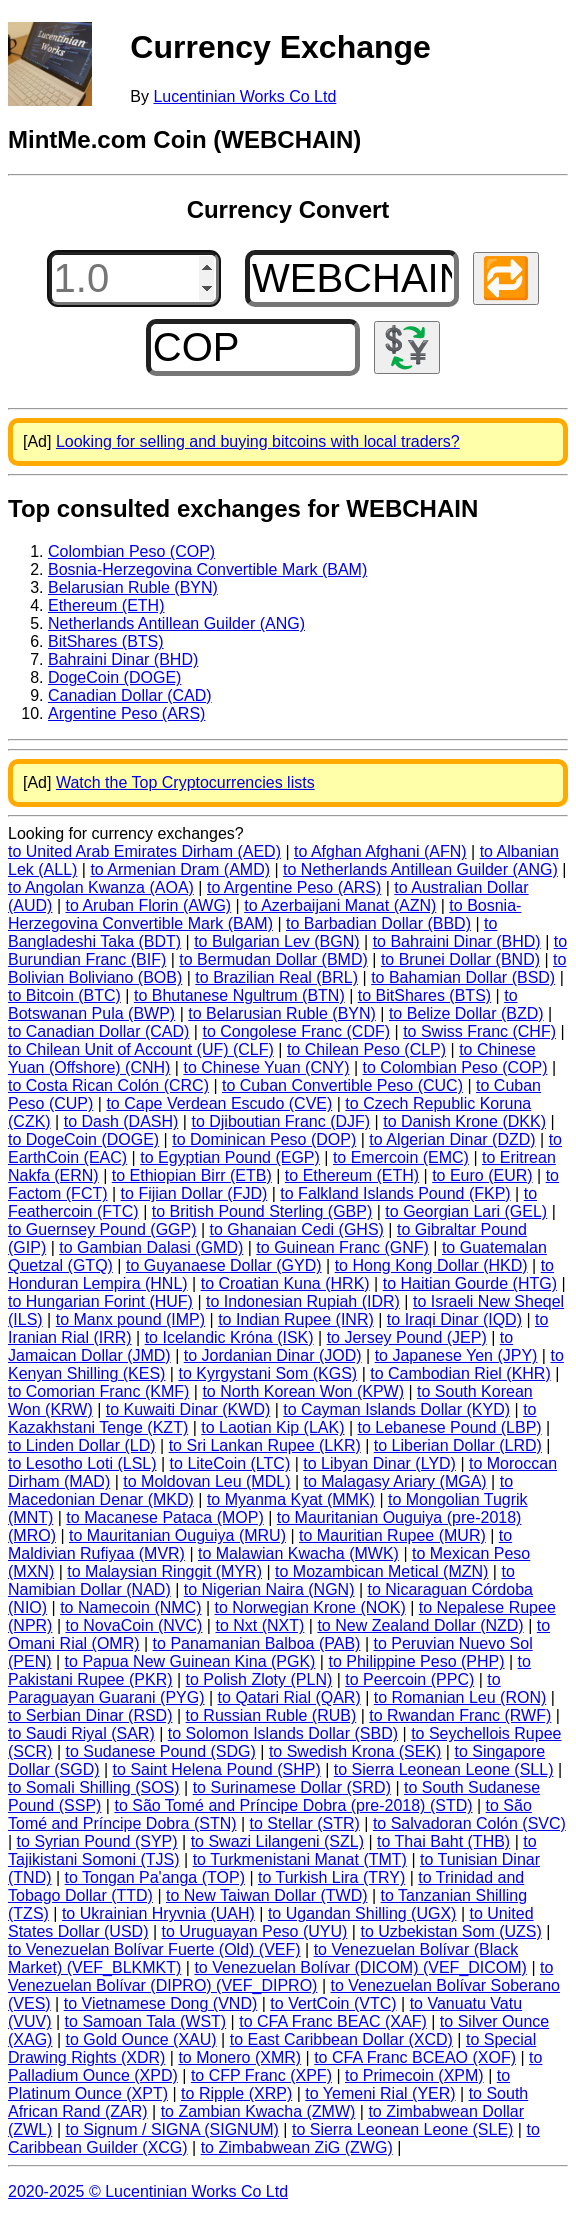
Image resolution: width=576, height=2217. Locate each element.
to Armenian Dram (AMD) (180, 869)
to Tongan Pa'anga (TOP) (155, 1877)
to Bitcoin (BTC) (64, 995)
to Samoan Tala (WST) (146, 2021)
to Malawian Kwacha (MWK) (298, 1553)
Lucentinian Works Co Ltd (244, 96)
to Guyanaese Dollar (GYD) (224, 1265)
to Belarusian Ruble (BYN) (282, 1013)
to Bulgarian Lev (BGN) (276, 941)
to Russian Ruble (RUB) (271, 1715)
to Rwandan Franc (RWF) (460, 1715)
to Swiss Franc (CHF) (479, 1031)
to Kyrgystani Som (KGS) (267, 1373)
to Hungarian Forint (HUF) (100, 1301)
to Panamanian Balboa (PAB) (257, 1643)
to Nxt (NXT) (259, 1625)
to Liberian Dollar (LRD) (458, 1445)
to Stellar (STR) (305, 1823)
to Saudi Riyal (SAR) (81, 1733)
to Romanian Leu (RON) (460, 1697)
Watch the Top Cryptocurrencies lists (185, 782)
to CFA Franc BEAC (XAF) (333, 2021)
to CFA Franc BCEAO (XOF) (415, 2057)
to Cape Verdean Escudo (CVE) (219, 1103)
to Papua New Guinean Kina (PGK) (190, 1661)
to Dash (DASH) (121, 1121)
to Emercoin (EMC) (401, 1157)
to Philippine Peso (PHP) (416, 1661)
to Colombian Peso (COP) (455, 1067)
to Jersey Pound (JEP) (407, 1337)
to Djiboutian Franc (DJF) (280, 1121)
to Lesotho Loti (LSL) (82, 1463)
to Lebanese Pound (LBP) (450, 1427)
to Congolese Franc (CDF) (296, 1031)
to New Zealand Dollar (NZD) (420, 1625)
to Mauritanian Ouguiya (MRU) (177, 1535)
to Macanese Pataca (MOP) (164, 1517)
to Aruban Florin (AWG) (148, 905)
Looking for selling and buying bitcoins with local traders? (258, 441)
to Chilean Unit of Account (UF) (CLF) (141, 1049)
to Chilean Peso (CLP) (366, 1049)
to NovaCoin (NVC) (133, 1625)
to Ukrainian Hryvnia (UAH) (158, 1913)
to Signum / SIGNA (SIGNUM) (172, 2129)
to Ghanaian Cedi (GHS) (297, 1229)
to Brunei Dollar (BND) (460, 959)
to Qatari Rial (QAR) (289, 1697)
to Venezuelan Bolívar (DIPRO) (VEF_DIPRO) (280, 1976)
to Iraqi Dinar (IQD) (454, 1319)
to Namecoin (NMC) (130, 1607)
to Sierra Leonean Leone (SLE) (402, 2129)
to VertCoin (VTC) (333, 2003)
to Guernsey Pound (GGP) (102, 1229)
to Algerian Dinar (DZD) (452, 1139)
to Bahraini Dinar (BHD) (457, 941)
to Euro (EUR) (482, 1175)
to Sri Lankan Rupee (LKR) (265, 1445)
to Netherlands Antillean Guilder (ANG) (420, 869)
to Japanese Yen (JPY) (456, 1355)
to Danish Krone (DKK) (464, 1121)
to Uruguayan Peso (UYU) (255, 1931)
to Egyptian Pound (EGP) (230, 1157)
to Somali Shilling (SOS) (94, 1787)
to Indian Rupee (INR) (296, 1319)
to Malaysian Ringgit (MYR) (164, 1571)
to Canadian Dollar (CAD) (98, 1031)
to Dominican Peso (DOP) (264, 1139)
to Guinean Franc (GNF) (342, 1247)
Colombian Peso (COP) (131, 551)
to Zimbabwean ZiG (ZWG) (297, 2147)
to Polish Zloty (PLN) (259, 1679)
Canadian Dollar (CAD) (130, 695)
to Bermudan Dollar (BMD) (273, 959)
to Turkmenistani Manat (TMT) (300, 1859)
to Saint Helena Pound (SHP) (217, 1769)
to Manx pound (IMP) (130, 1319)
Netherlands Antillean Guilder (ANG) (176, 623)
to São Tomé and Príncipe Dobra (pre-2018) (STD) (293, 1805)
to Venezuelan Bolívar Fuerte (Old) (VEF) (154, 1949)
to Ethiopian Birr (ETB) (192, 1175)
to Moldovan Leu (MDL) (206, 1481)
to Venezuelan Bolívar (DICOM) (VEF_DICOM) (360, 1967)
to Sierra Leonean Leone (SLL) (444, 1769)
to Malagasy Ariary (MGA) (395, 1481)
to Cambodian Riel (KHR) (460, 1373)
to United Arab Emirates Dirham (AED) (144, 851)
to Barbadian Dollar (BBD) (378, 923)
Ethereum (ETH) (106, 605)
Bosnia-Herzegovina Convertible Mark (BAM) (207, 569)
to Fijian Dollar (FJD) (194, 1193)
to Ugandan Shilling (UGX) (362, 1913)
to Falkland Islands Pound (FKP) (395, 1193)
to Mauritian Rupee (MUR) (392, 1535)
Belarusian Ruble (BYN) (133, 587)
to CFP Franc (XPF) (261, 2075)
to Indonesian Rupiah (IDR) (303, 1301)
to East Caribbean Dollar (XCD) (341, 2039)
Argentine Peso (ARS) (126, 713)
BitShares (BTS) (106, 641)
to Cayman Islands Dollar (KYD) (396, 1409)
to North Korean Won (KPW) (303, 1391)
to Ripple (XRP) (236, 2093)
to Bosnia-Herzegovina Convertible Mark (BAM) (264, 914)
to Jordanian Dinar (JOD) (273, 1355)
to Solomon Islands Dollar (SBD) (283, 1733)
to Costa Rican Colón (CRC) (108, 1085)
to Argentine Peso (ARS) (294, 887)
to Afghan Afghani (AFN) (380, 851)
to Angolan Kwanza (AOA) (101, 887)
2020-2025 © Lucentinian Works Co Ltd (148, 2191)
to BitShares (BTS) (424, 995)
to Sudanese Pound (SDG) (160, 1751)
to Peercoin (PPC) (409, 1679)
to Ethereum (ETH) (352, 1175)
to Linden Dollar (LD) (82, 1445)
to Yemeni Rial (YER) (380, 2093)
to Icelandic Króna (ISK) (229, 1337)
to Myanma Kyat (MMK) (291, 1499)
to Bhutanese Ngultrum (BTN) (239, 995)
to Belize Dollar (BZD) (466, 1013)
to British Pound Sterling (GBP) (262, 1211)
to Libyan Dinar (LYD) (379, 1463)
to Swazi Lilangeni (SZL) (277, 1841)
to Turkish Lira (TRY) (331, 1877)
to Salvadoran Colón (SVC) (469, 1823)
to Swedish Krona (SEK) (355, 1751)
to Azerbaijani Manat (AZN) (340, 905)
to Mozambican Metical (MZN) (381, 1571)
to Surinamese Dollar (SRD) (292, 1787)
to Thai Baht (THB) (443, 1841)
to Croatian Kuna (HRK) (285, 1283)
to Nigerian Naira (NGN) (269, 1589)
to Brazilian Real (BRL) (276, 977)
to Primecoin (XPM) (414, 2075)
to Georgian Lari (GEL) (466, 1211)
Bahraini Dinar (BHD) (123, 659)
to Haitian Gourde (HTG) (470, 1283)
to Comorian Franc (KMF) (98, 1391)
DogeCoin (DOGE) (114, 677)
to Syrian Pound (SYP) (97, 1841)
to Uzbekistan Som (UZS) (450, 1931)
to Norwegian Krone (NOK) (310, 1607)
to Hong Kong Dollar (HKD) (431, 1265)
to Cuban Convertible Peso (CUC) (342, 1085)
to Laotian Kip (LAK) (272, 1427)
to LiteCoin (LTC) (230, 1463)
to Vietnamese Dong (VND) (161, 2003)
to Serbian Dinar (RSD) (90, 1715)
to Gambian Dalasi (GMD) (151, 1247)
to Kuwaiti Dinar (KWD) (188, 1409)
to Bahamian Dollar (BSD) (463, 977)
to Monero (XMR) (239, 2057)
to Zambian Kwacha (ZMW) (258, 2111)
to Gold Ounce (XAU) (141, 2039)
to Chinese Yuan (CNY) (266, 1067)
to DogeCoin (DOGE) (83, 1139)
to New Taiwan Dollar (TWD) (267, 1895)
